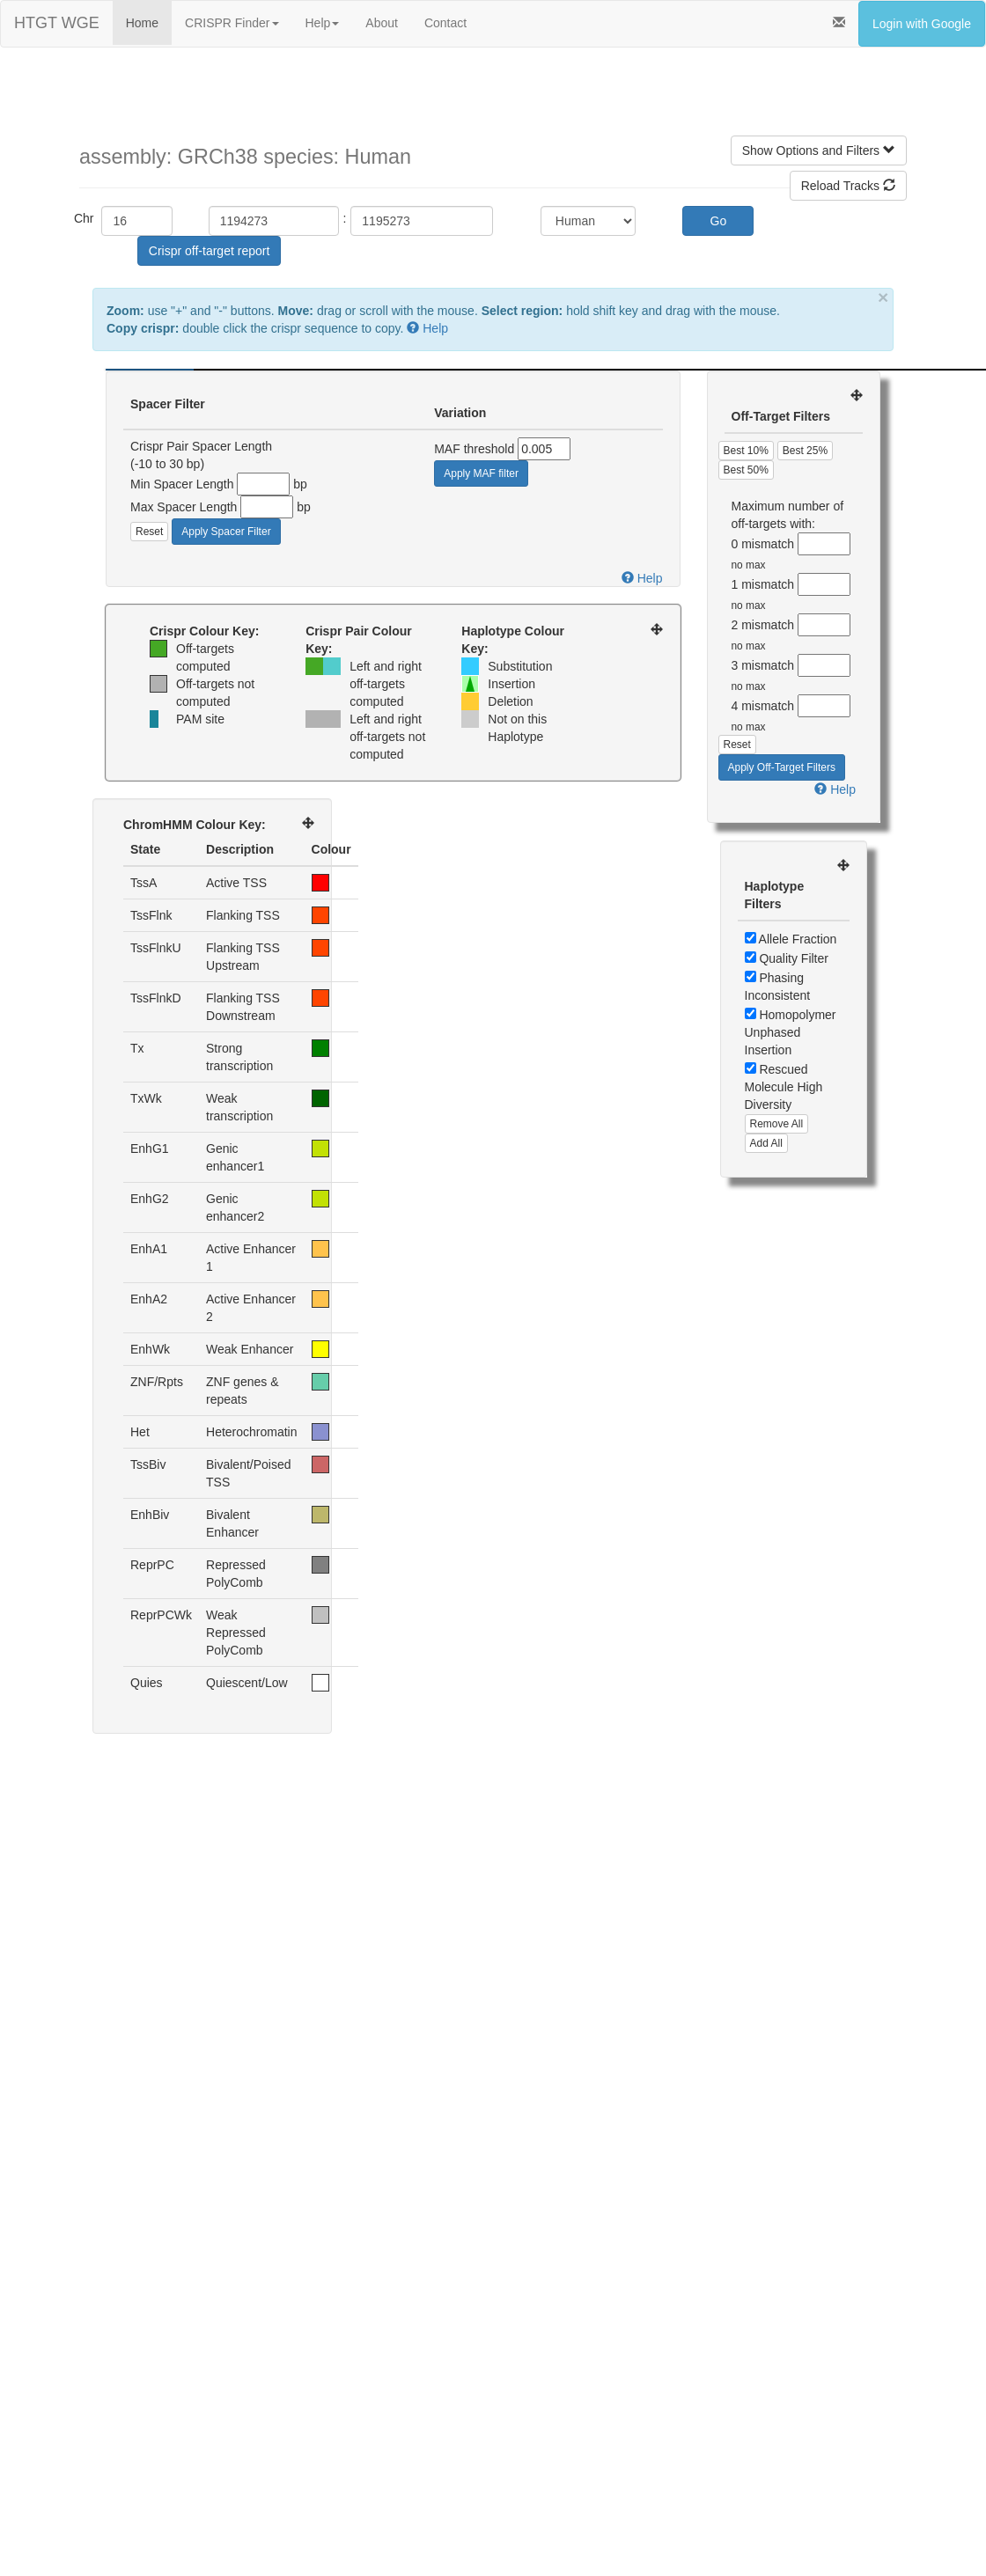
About (381, 23)
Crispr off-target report (209, 251)
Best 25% (805, 450)
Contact (445, 23)
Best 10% (746, 450)
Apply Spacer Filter (225, 531)
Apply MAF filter (481, 473)
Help (322, 23)
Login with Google (921, 24)
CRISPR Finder (231, 23)
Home (142, 23)
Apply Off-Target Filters (781, 767)
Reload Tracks (848, 186)
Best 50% (746, 470)
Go (718, 221)
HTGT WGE (56, 23)
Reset (149, 531)
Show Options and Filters (818, 150)
